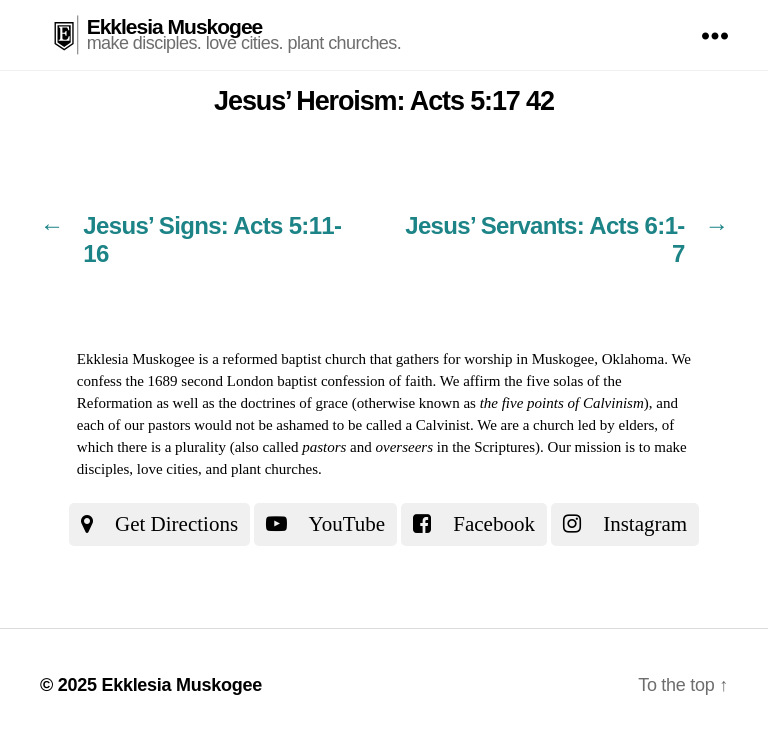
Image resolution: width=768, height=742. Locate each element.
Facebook (474, 524)
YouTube (325, 524)
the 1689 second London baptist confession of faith (279, 381)
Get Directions (159, 524)
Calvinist (443, 425)
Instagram (625, 524)
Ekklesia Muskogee (175, 26)
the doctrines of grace (283, 403)
